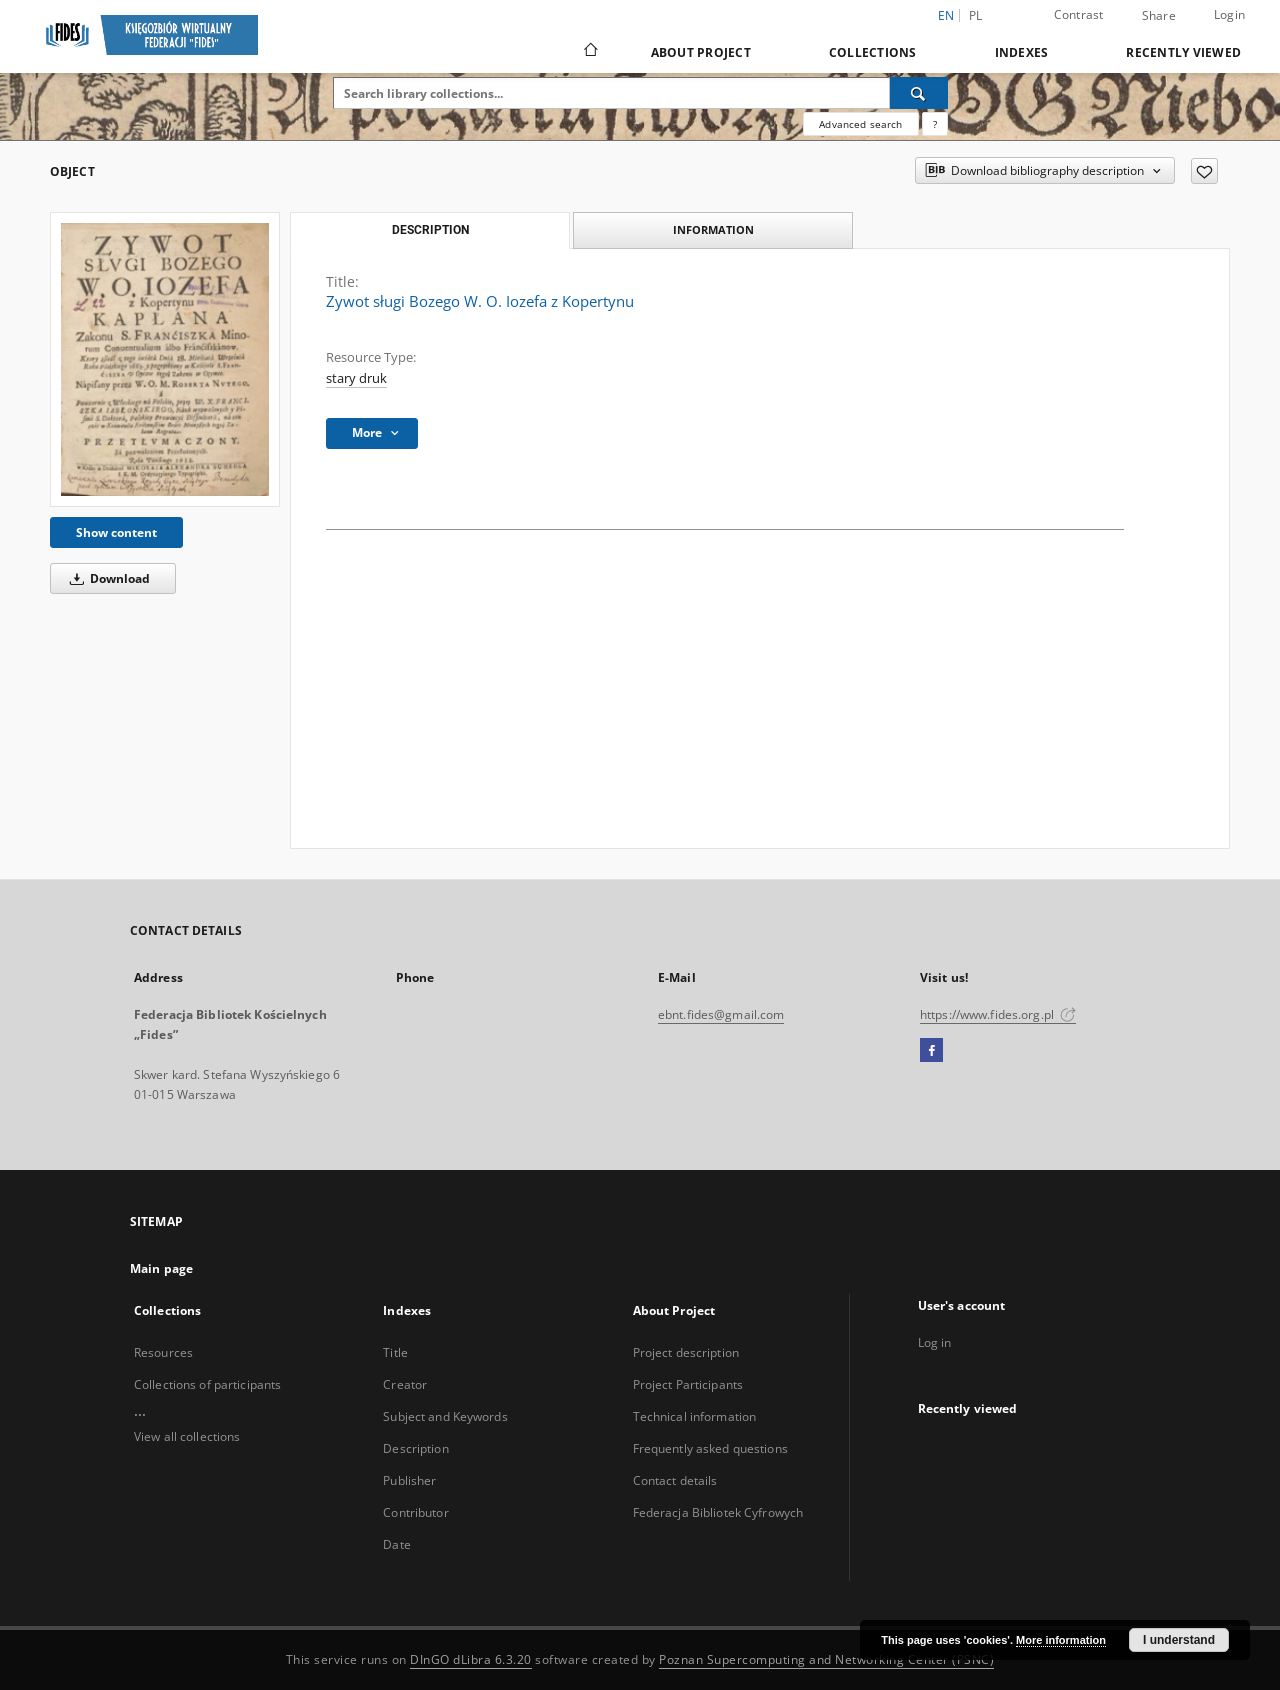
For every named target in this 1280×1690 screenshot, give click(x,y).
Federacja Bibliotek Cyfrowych (718, 1512)
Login (1229, 14)
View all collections (187, 1436)
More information (1061, 1640)
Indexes (1022, 52)
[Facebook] (931, 1051)
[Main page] (589, 52)
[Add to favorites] (1204, 171)
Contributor (415, 1512)
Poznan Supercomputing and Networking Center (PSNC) (826, 1659)
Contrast (1079, 14)
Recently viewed (1183, 52)
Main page (161, 1268)
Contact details (675, 1480)
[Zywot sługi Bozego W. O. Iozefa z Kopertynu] (165, 359)
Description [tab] (430, 230)
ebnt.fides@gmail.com (721, 1014)
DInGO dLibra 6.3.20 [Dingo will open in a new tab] (471, 1659)
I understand (1179, 1640)
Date (396, 1544)
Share (1159, 16)
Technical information (695, 1416)
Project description (686, 1352)
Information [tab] (713, 229)
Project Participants (688, 1384)
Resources (163, 1352)
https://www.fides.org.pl (998, 1014)
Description (415, 1448)
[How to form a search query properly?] (935, 124)
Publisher (409, 1480)
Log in (935, 1342)
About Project (701, 52)
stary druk (356, 378)
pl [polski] (976, 15)
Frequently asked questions (710, 1448)
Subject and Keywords (445, 1416)
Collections (873, 52)
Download (106, 578)
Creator (405, 1384)
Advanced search (860, 124)
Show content (116, 532)
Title (395, 1352)
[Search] (919, 93)
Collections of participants (207, 1384)
